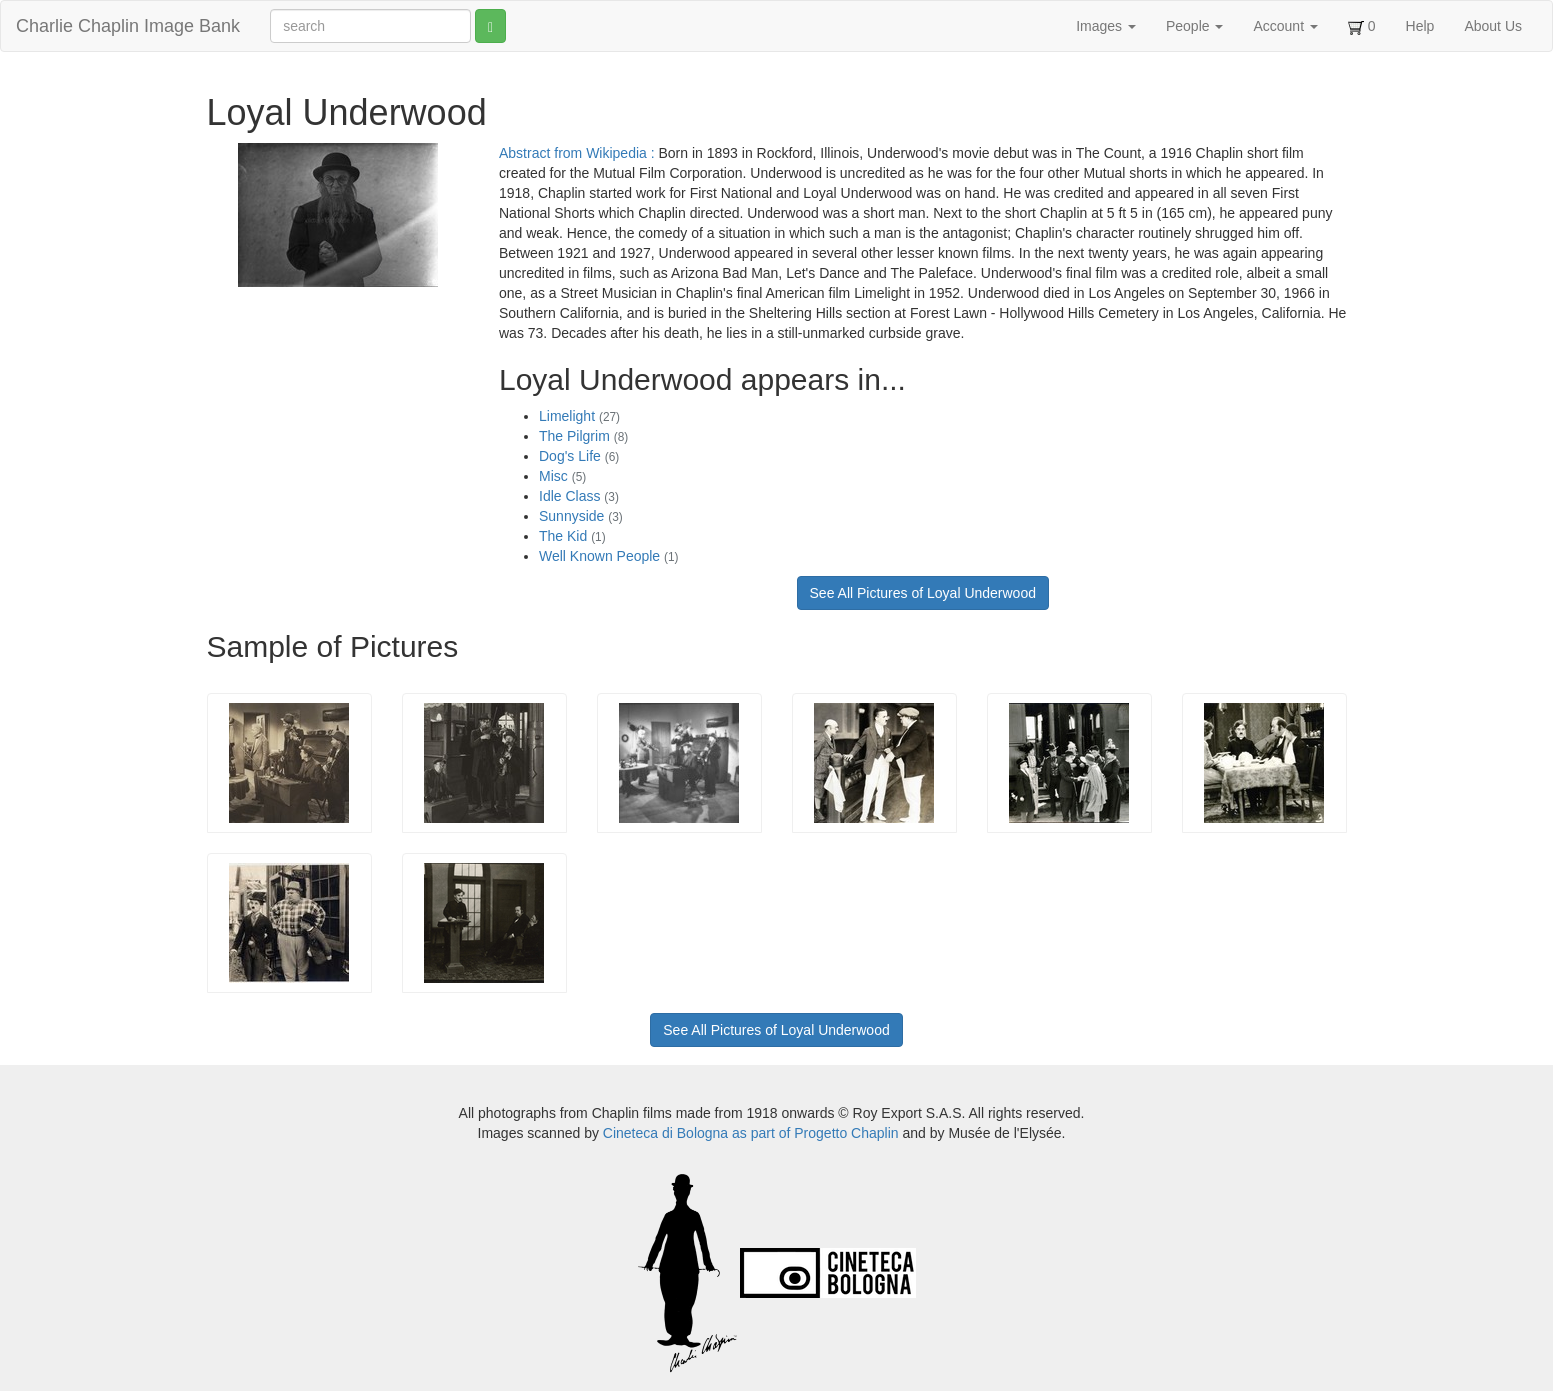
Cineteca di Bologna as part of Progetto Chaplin (751, 1133)
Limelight (579, 416)
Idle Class (579, 496)
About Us (1493, 26)
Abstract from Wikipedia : (579, 153)
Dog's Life (579, 456)
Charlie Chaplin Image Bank (128, 26)
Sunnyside (581, 516)
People (1194, 26)
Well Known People (609, 556)
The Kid (572, 536)
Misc (562, 476)
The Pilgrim (583, 436)
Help (1420, 26)
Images (1106, 26)
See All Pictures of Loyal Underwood (923, 593)
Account (1285, 26)
